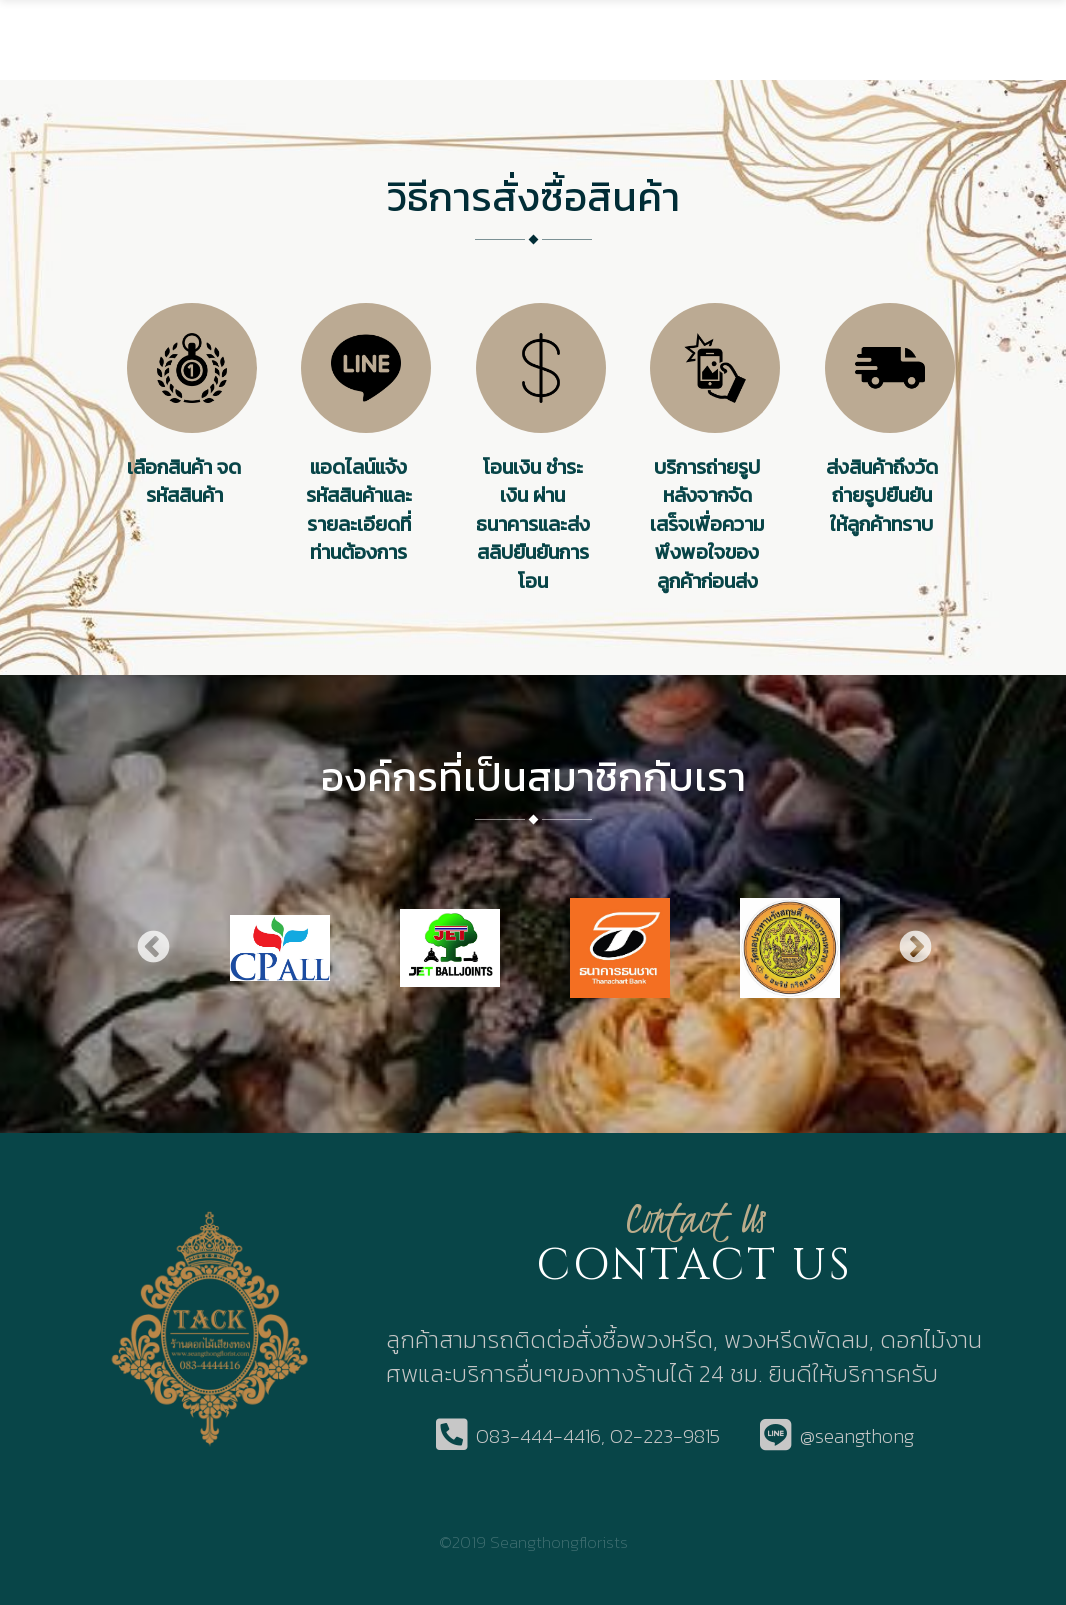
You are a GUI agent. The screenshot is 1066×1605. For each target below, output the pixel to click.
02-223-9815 (665, 1436)
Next (914, 947)
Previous (152, 947)
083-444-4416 (538, 1436)
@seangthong (857, 1436)
